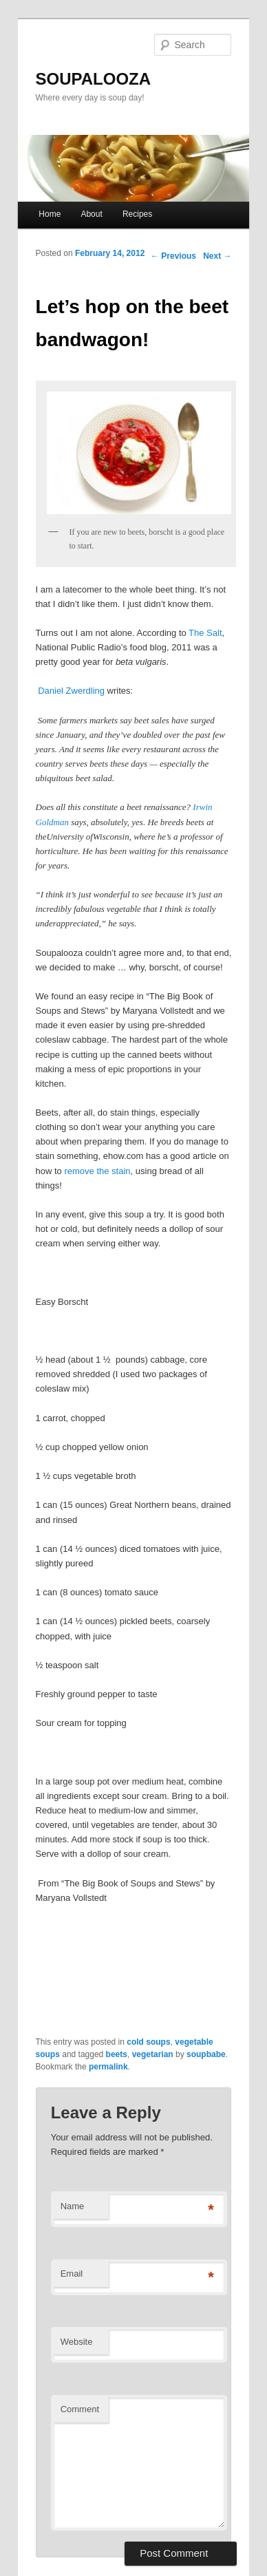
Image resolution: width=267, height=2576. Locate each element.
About (91, 214)
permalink (108, 2067)
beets (116, 2054)
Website (77, 2342)
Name (73, 2206)
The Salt (205, 633)
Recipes (137, 214)
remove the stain (97, 1171)
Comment (80, 2409)
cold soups (148, 2042)
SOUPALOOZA (93, 79)
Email (72, 2273)
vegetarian (152, 2054)
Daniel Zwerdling (71, 690)
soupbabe (206, 2054)
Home (50, 214)
